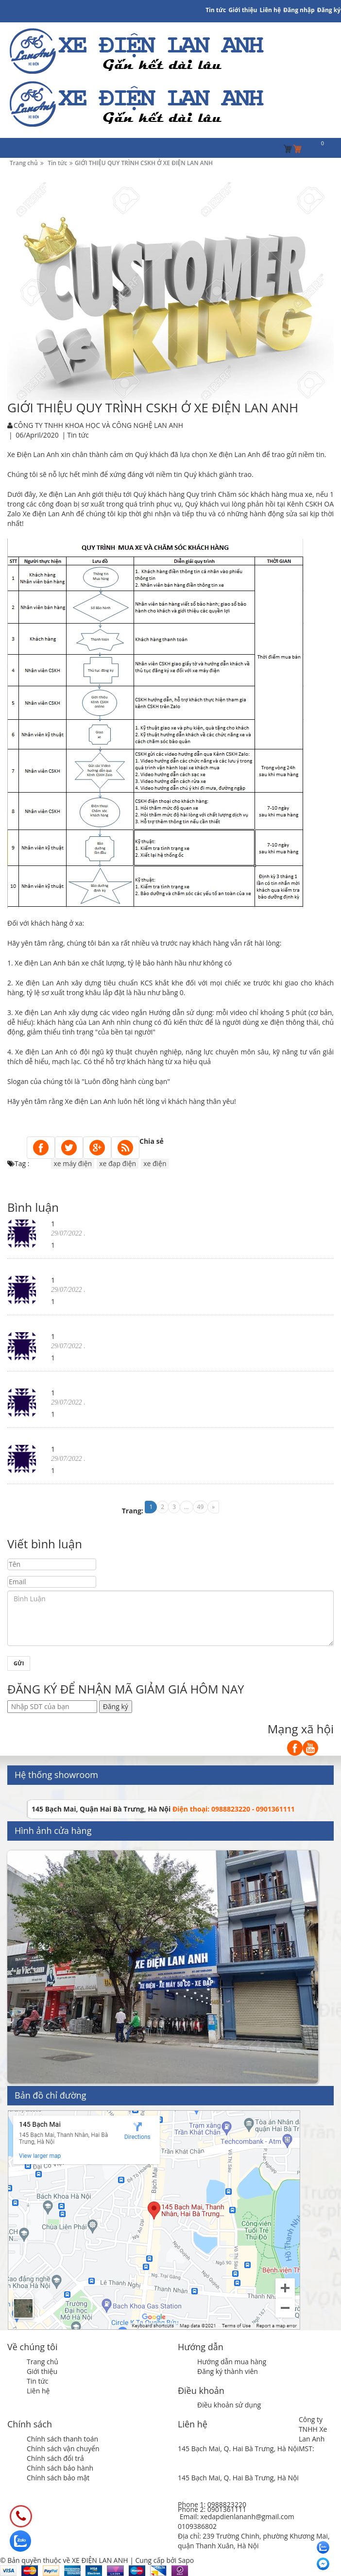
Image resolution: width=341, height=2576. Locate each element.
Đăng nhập (299, 10)
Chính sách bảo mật (58, 2477)
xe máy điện (72, 1163)
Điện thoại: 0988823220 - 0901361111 (233, 1808)
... (186, 1507)
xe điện (154, 1163)
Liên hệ (38, 2390)
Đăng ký (329, 10)
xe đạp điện (117, 1163)
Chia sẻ (151, 1141)
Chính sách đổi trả (55, 2458)
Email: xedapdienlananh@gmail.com (237, 2516)
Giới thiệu (242, 10)
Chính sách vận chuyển (63, 2448)
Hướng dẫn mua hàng (231, 2361)
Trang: (132, 1510)
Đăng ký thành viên (227, 2371)
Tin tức (37, 2381)
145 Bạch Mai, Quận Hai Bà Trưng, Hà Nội (101, 1808)
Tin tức (215, 10)
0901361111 (226, 2509)
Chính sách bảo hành (60, 2468)
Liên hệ (270, 10)
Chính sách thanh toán (62, 2438)
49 (200, 1507)
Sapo (186, 2560)
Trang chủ (42, 2361)
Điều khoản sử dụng (229, 2404)
